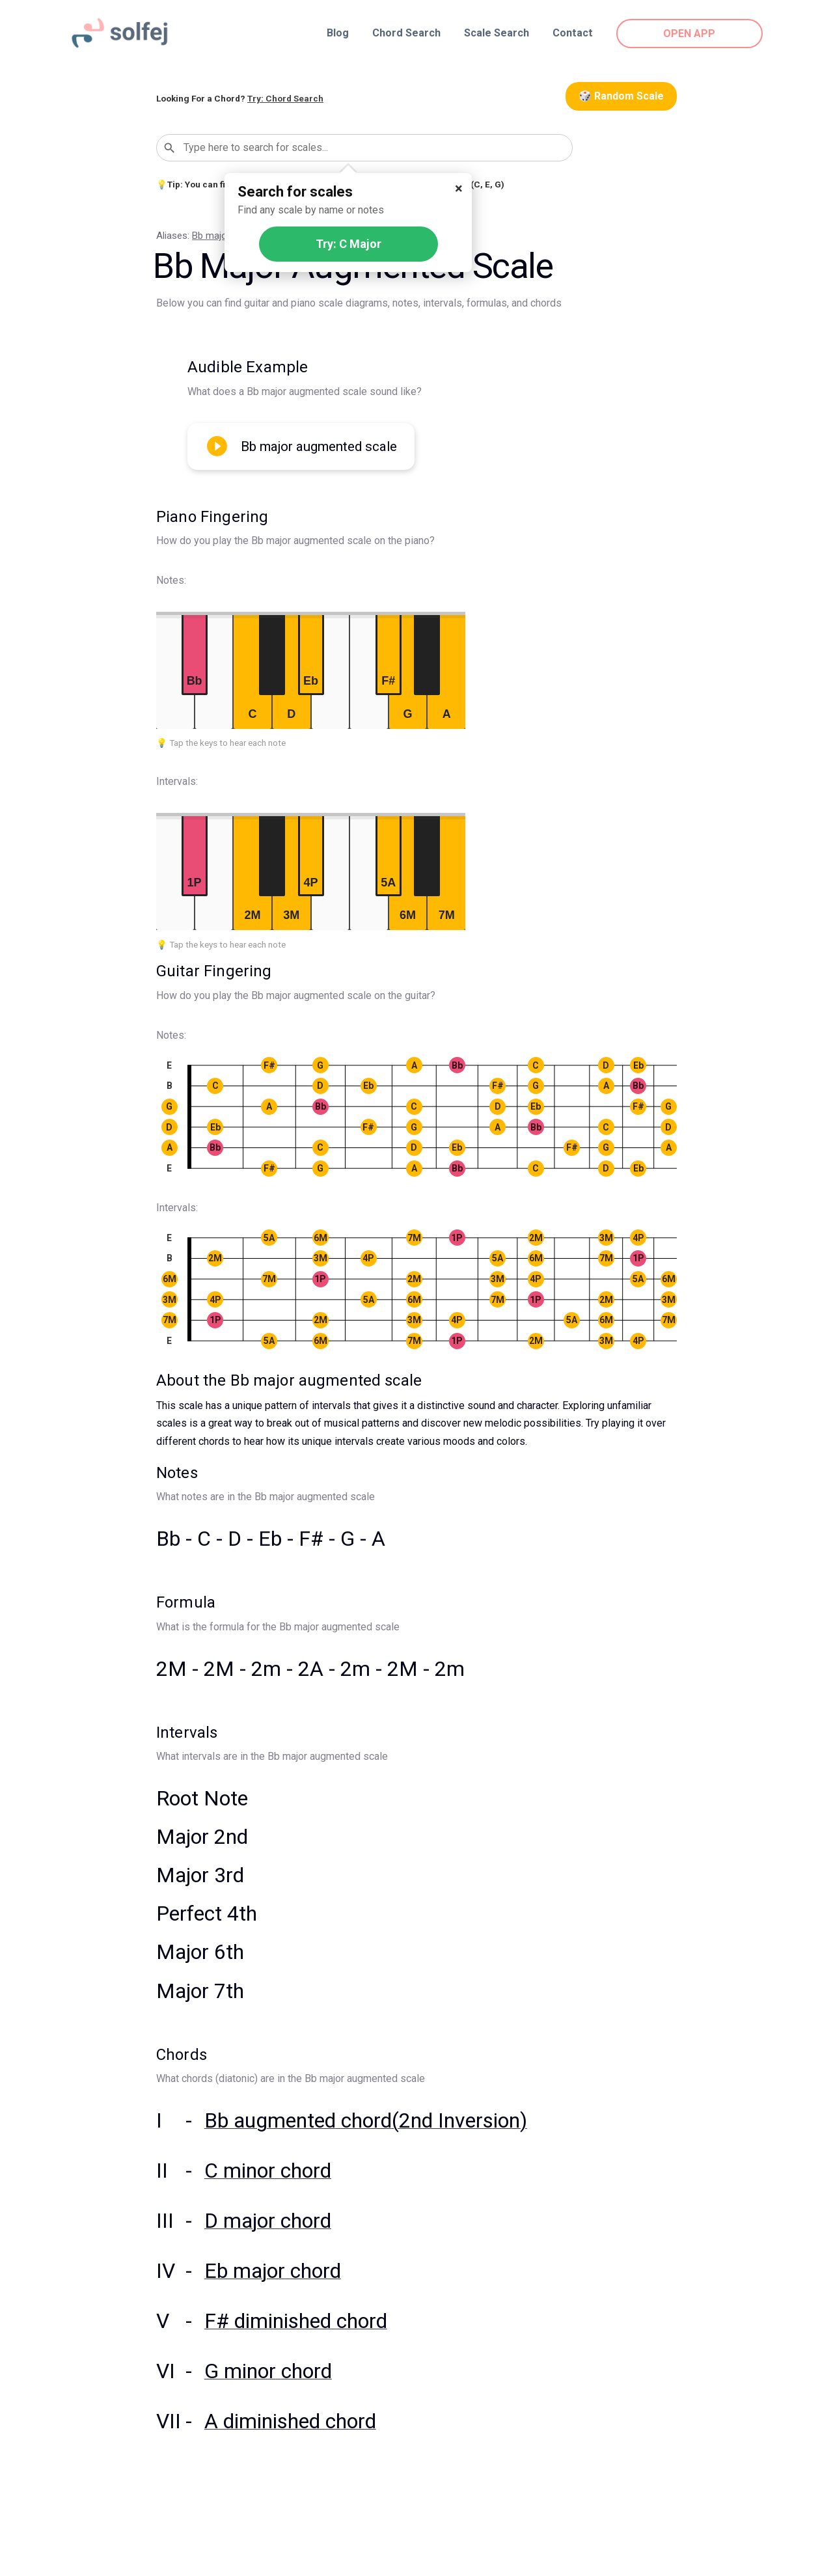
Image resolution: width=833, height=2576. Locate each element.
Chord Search (406, 33)
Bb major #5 (218, 235)
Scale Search (496, 33)
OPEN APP (690, 33)
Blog (338, 33)
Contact (573, 33)
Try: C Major (348, 244)
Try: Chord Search (285, 98)
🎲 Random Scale (621, 96)
